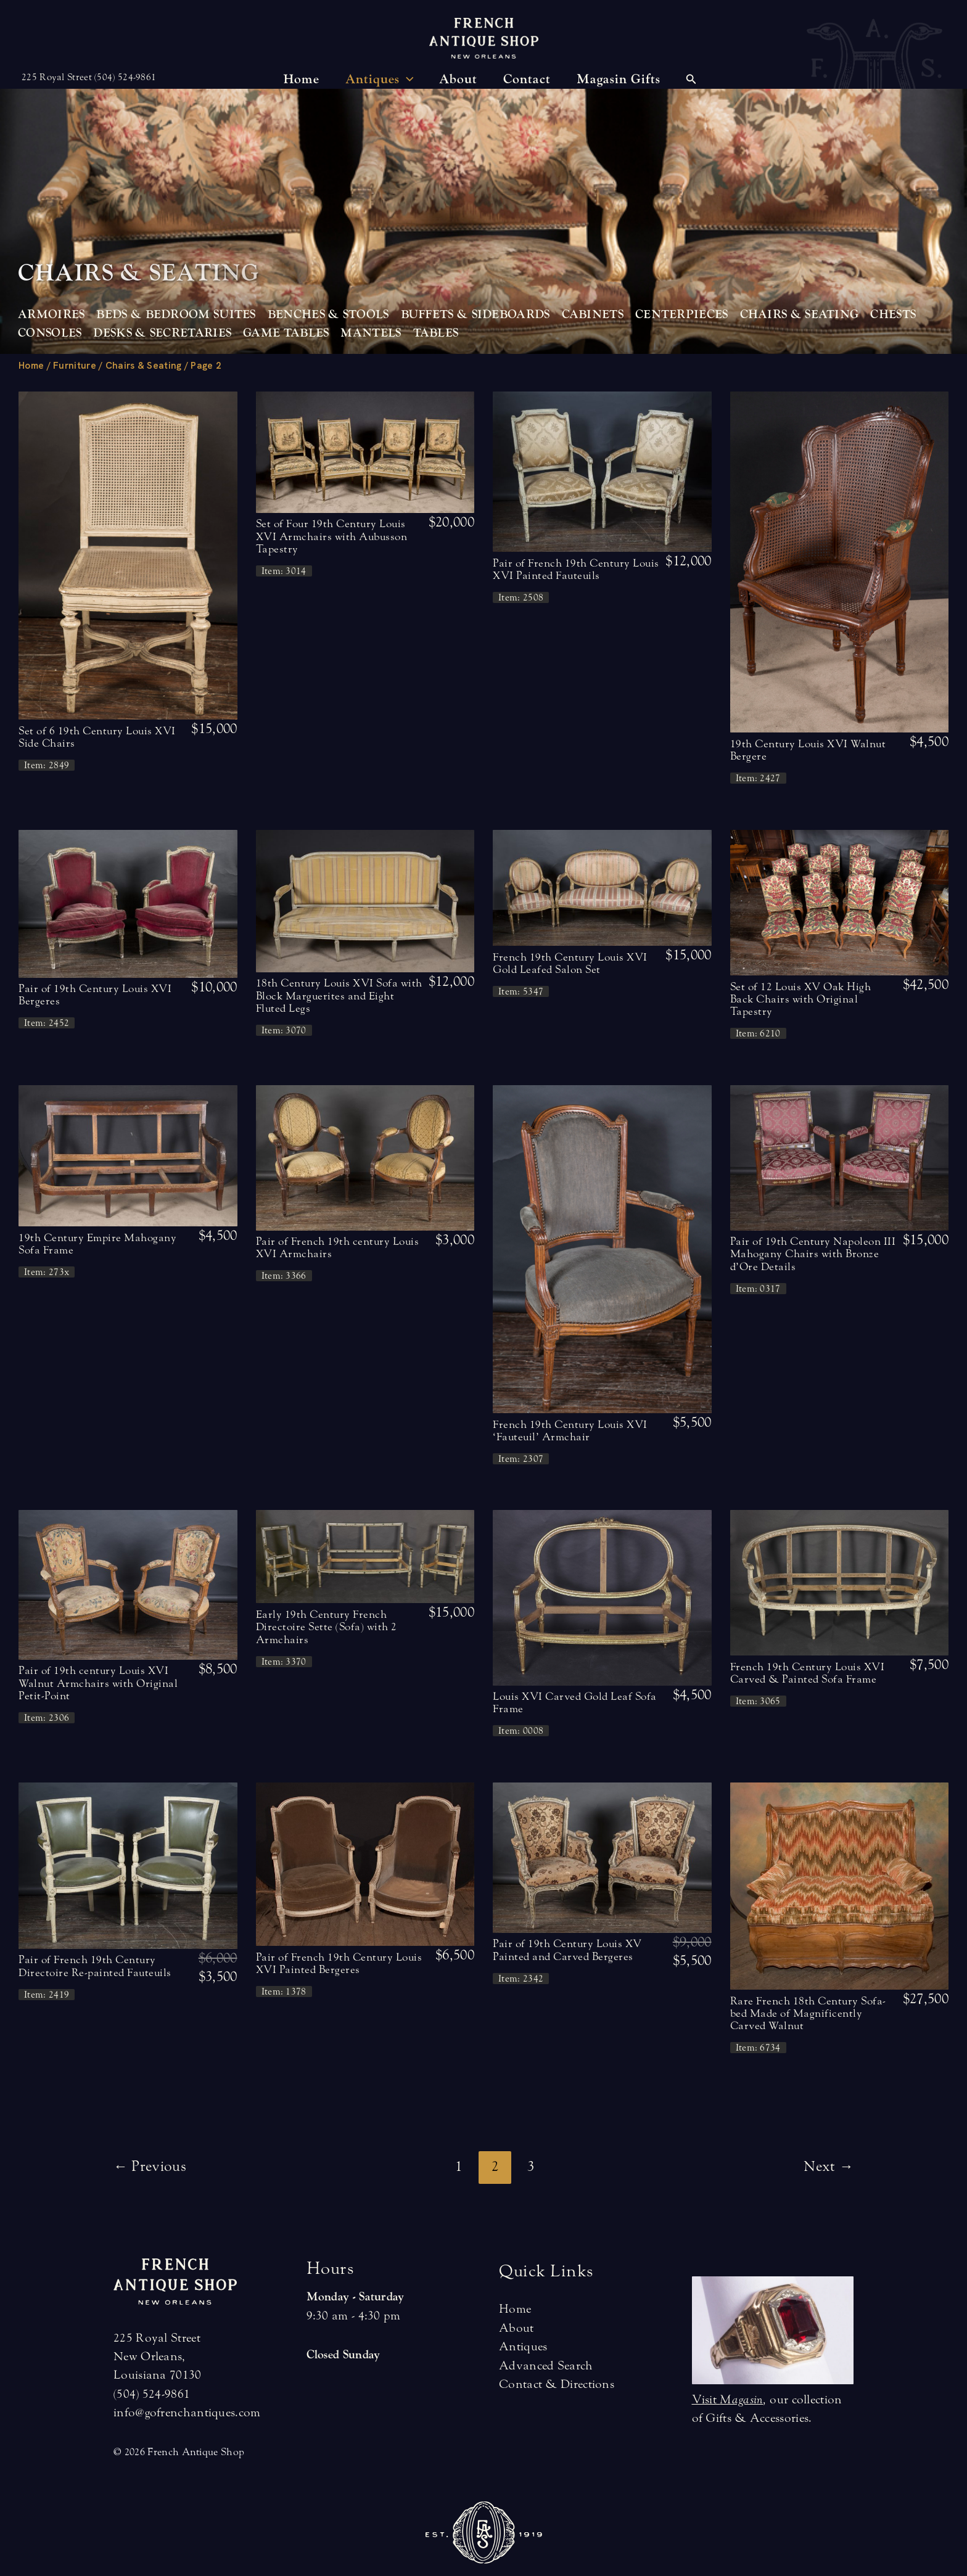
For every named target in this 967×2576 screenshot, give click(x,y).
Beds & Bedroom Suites (175, 314)
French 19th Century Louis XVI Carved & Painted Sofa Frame (807, 1673)
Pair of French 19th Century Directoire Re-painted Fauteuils (95, 1966)
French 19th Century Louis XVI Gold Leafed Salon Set (570, 963)
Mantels (370, 333)
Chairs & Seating (799, 314)
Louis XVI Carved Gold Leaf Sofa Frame (575, 1702)
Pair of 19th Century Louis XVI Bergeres (95, 994)
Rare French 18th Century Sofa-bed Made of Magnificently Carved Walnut (808, 2014)
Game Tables (286, 333)
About (516, 2328)
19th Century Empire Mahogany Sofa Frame (97, 1244)
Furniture (74, 365)
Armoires (51, 314)
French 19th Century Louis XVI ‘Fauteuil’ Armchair (570, 1430)
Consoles (49, 333)
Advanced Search (546, 2365)
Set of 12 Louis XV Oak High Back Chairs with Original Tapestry (800, 999)
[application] (407, 79)
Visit (727, 2399)
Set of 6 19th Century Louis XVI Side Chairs (97, 737)
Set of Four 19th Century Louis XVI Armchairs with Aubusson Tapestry (332, 536)
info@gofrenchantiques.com (187, 2412)
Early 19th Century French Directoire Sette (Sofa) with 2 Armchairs (326, 1627)
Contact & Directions (556, 2384)
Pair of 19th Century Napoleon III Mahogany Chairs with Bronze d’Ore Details (813, 1254)
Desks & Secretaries (162, 333)
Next (829, 2166)
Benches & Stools (328, 314)
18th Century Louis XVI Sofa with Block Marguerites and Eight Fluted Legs (339, 996)
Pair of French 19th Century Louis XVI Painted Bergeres (339, 1963)
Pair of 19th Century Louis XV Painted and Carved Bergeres (567, 1950)
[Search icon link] (691, 81)
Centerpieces (681, 314)
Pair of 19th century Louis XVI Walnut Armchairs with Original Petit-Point (98, 1683)
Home (31, 365)
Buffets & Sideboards (475, 314)
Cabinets (592, 314)
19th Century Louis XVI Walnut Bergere (808, 750)
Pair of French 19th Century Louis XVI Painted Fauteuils (576, 569)
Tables (436, 333)
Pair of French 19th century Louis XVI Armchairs (337, 1247)
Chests (893, 314)
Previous (149, 2166)
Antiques (523, 2346)
